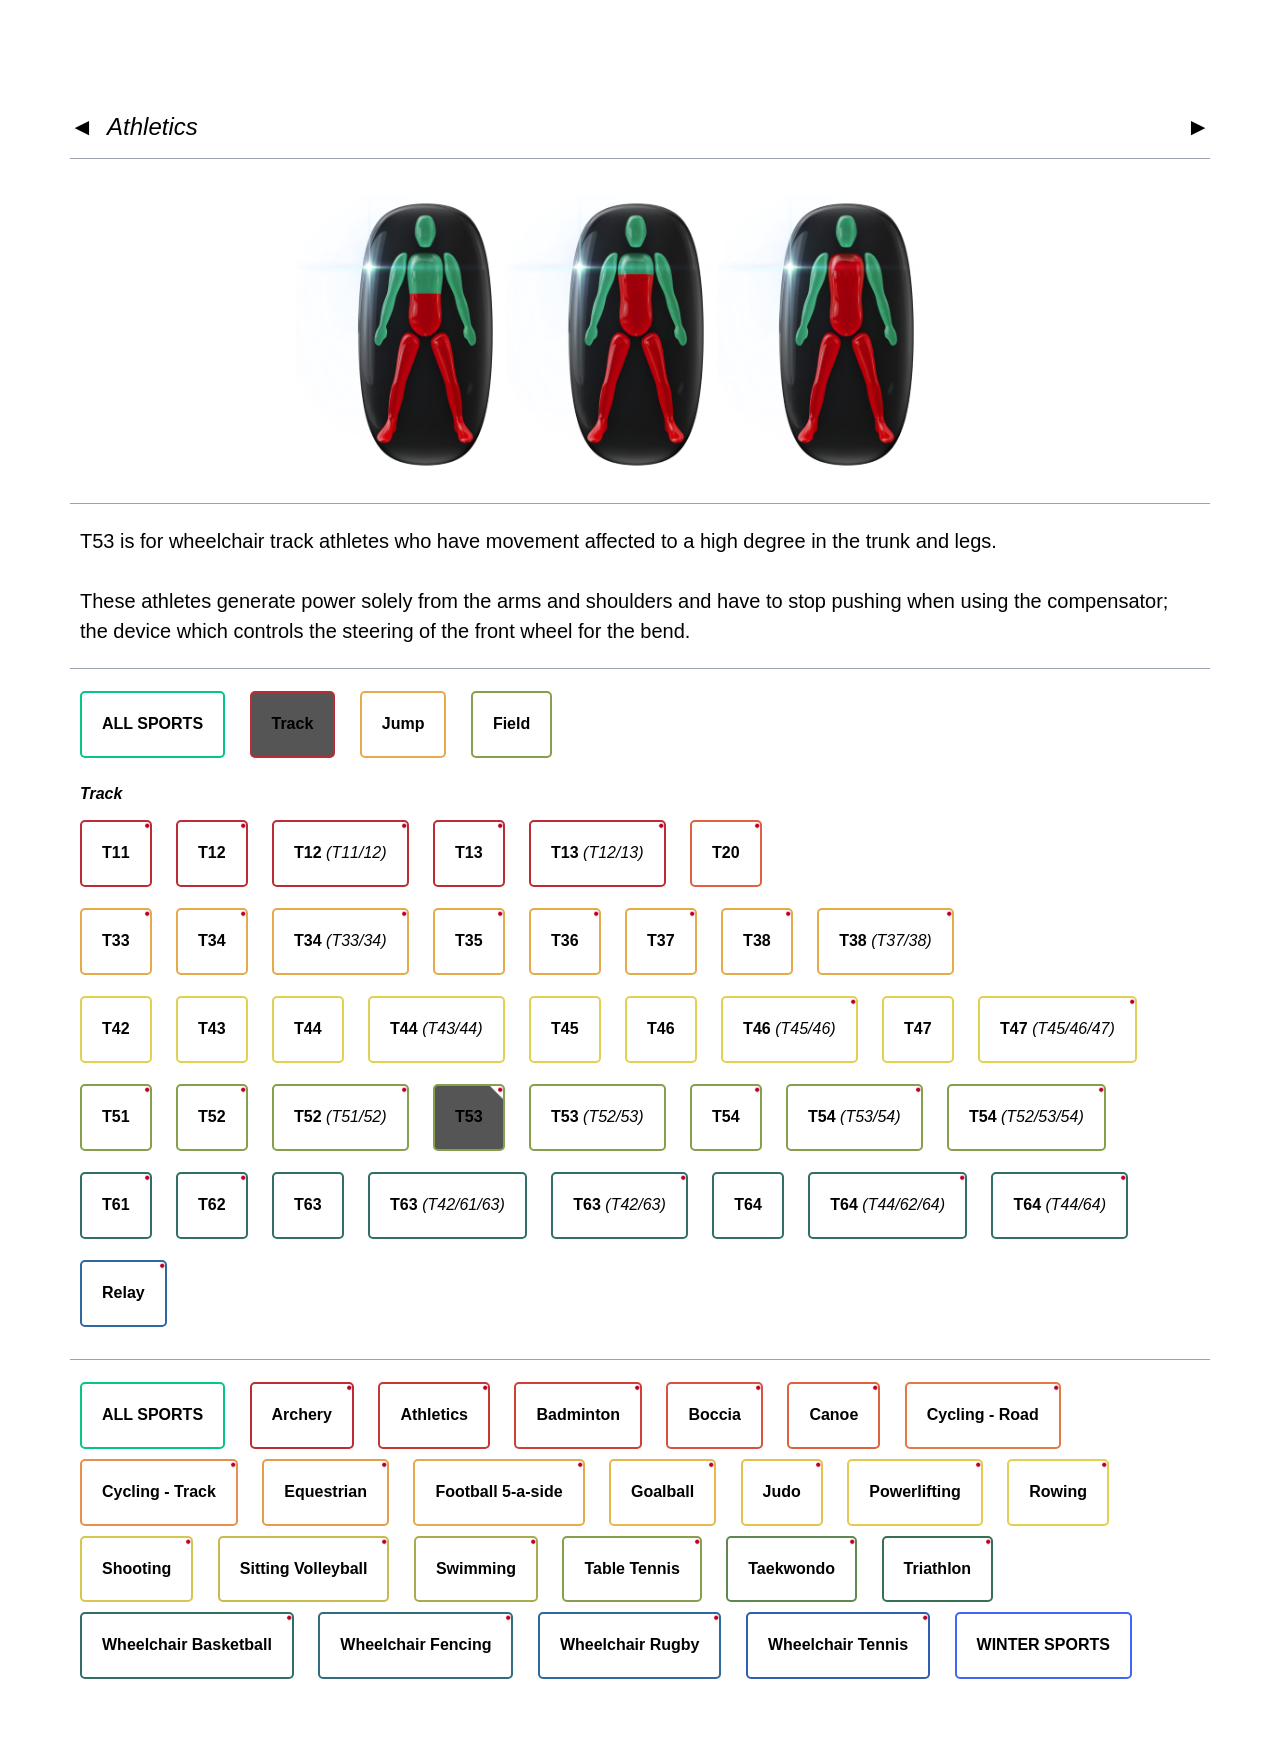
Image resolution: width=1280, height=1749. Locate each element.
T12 (212, 852)
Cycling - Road (983, 1414)
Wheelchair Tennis (838, 1644)
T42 (116, 1028)
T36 (565, 940)
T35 (469, 940)
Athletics (152, 126)
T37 (661, 940)
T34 (212, 940)
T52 (212, 1116)
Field (511, 723)
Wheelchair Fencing (415, 1644)
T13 (469, 852)
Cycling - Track (159, 1491)
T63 (308, 1204)
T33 (116, 940)
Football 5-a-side (498, 1491)
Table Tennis (631, 1568)
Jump (403, 723)
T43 (212, 1028)
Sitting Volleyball (304, 1568)
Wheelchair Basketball (187, 1644)
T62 (212, 1204)
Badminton (578, 1414)
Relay (123, 1292)
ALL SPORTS (152, 723)
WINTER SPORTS (1043, 1644)
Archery (302, 1414)
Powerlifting (915, 1491)
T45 (565, 1028)
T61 (116, 1204)
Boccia (714, 1414)
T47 (918, 1028)
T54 (726, 1116)
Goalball (662, 1491)
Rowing (1058, 1491)
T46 (661, 1028)
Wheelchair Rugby (630, 1644)
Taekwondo (791, 1568)
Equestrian (325, 1491)
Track (293, 723)
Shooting (136, 1568)
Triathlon (938, 1568)
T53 (469, 1116)
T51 (116, 1116)
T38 (757, 940)
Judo (782, 1491)
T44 (308, 1028)
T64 (748, 1204)
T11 (116, 852)
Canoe (833, 1414)
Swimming (476, 1568)
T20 (726, 852)
